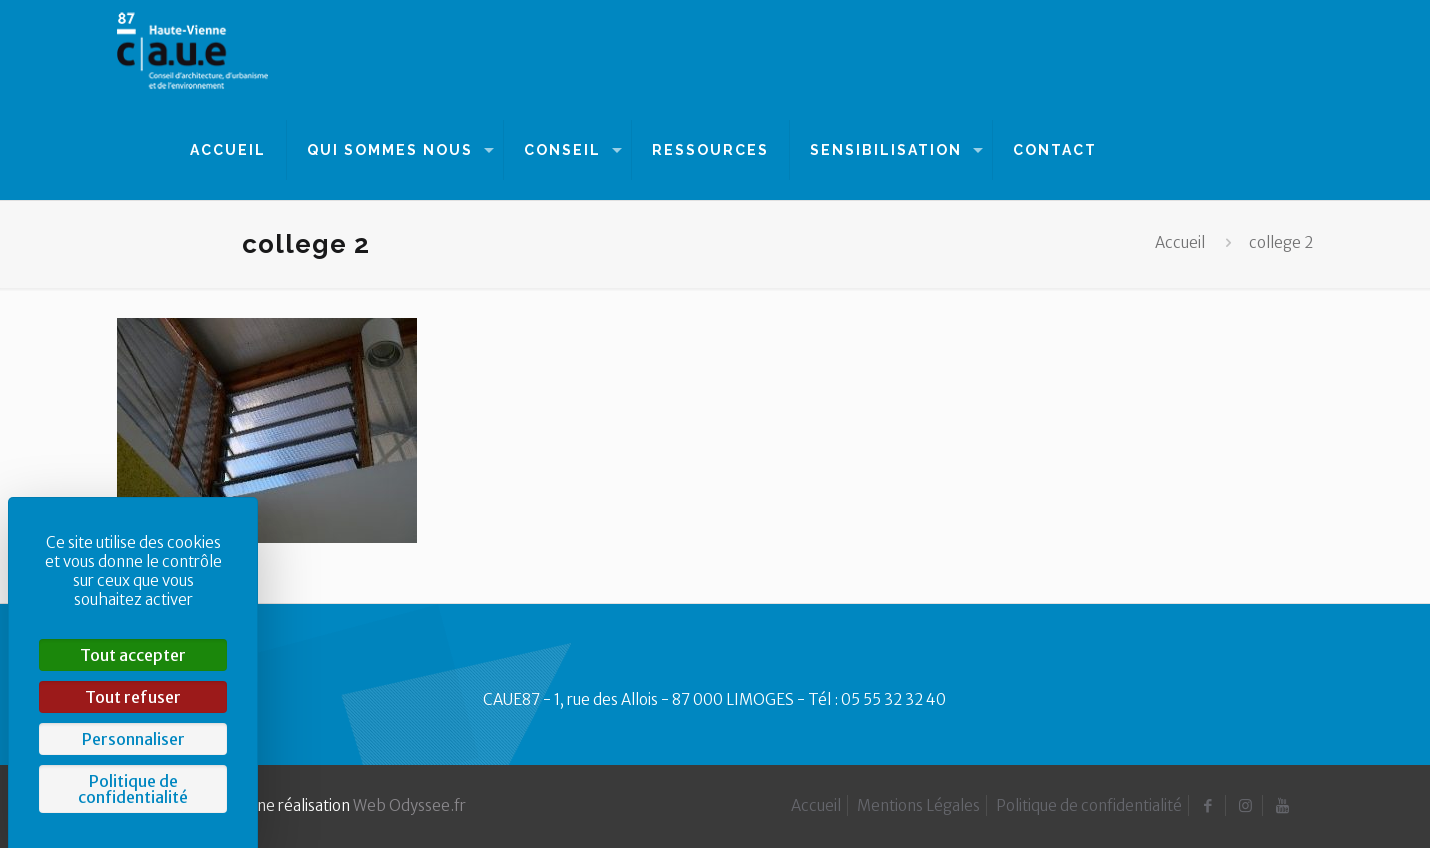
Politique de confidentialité (1089, 805)
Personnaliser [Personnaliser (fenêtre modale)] (133, 739)
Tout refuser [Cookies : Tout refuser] (133, 697)
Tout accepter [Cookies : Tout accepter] (133, 655)
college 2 (1281, 242)
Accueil (1180, 242)
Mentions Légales (918, 805)
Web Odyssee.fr (409, 805)
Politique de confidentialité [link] (133, 789)
